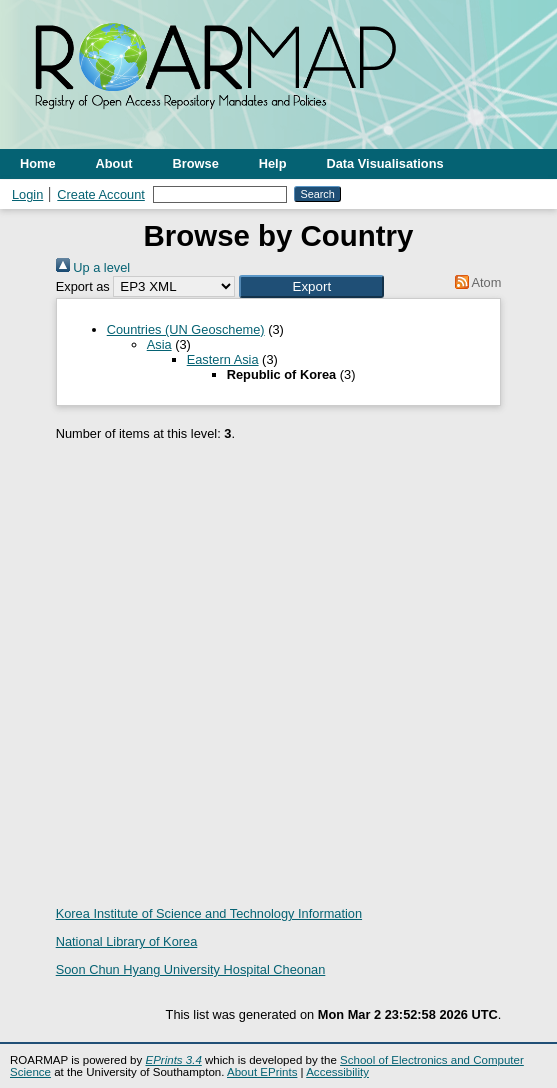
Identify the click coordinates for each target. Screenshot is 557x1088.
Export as (83, 286)
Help (273, 163)
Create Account (101, 194)
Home (38, 163)
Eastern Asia (223, 359)
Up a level (93, 267)
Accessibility (337, 1072)
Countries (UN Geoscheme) (186, 329)
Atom (474, 282)
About (114, 163)
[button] (311, 286)
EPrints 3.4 (173, 1060)
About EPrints (262, 1072)
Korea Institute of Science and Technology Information (209, 913)
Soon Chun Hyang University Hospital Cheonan (191, 969)
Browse (196, 163)
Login (27, 194)
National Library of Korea (127, 941)
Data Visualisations (385, 163)
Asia (159, 344)
